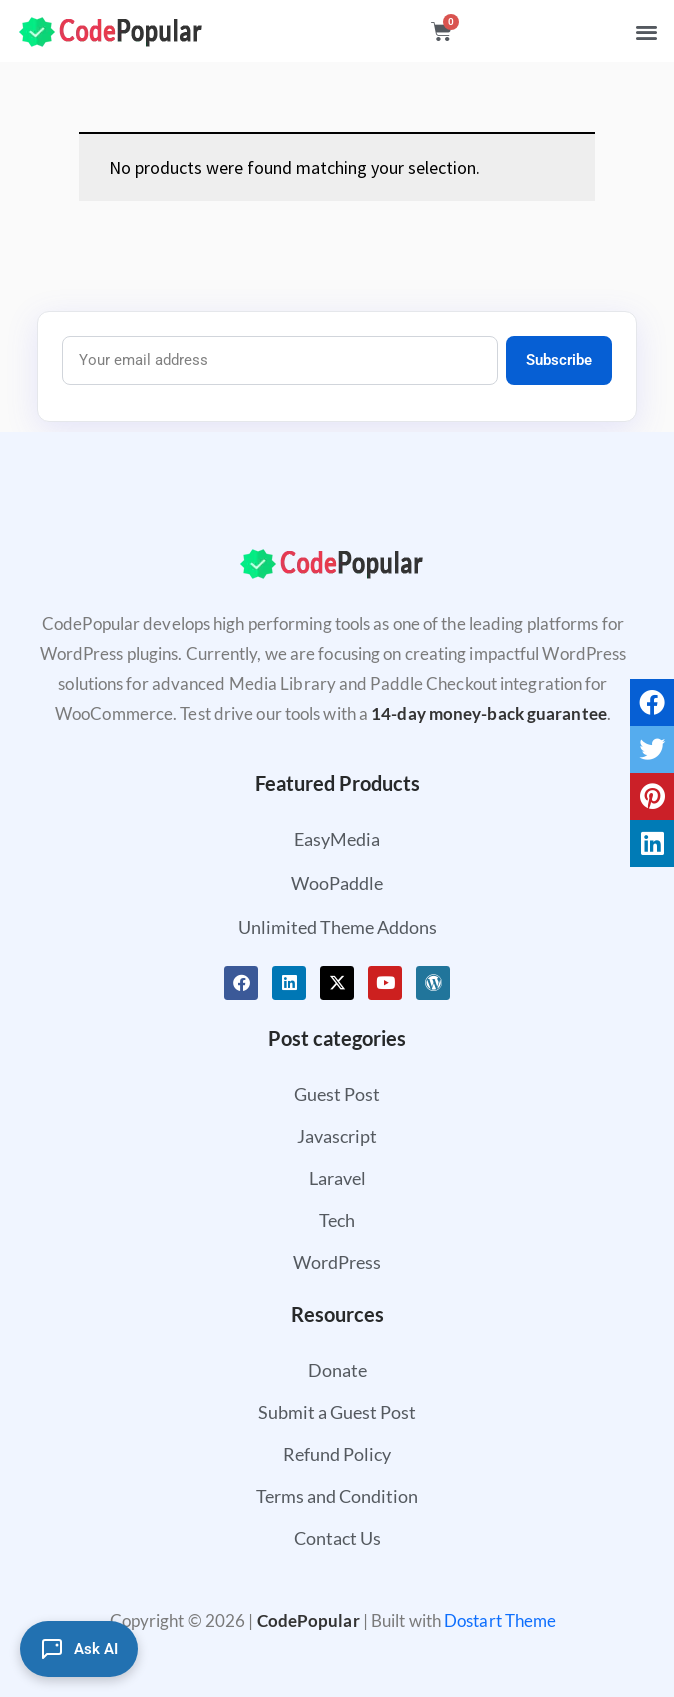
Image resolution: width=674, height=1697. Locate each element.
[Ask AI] (79, 1649)
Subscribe (559, 360)
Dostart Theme (500, 1620)
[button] (646, 31)
